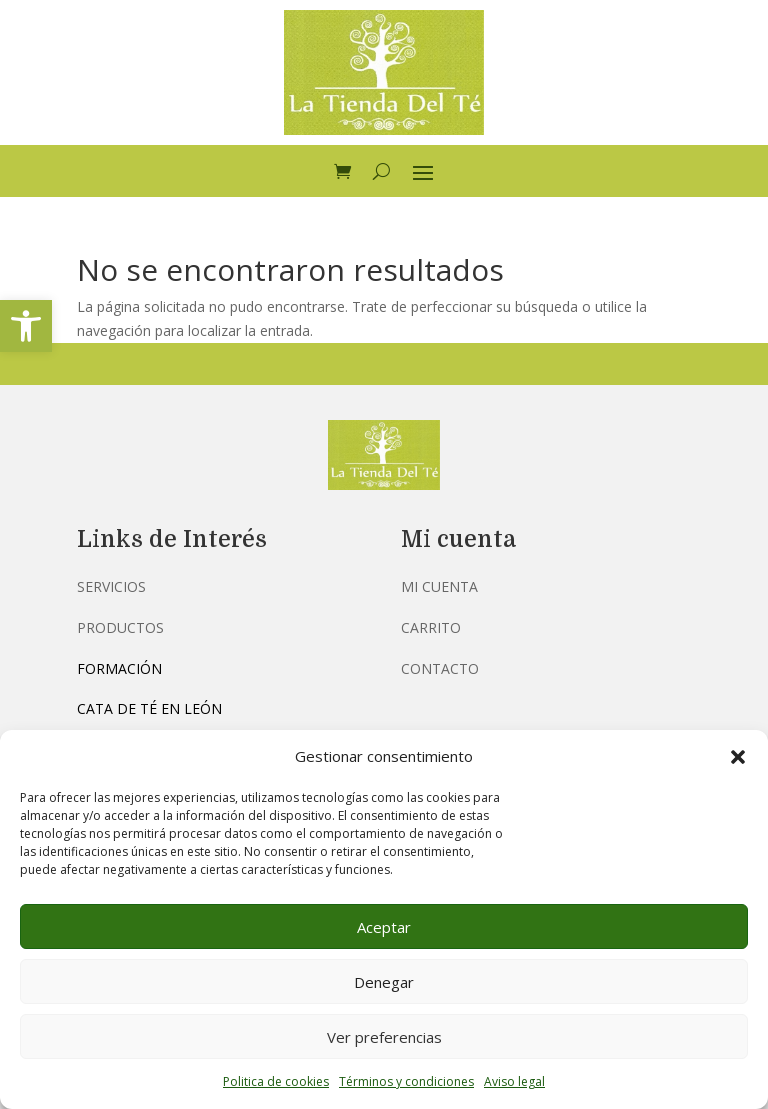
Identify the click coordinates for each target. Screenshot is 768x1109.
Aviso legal (514, 1081)
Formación (119, 668)
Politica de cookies (276, 1081)
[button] (26, 326)
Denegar (384, 982)
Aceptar (384, 927)
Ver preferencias (384, 1037)
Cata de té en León (149, 708)
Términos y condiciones (406, 1081)
